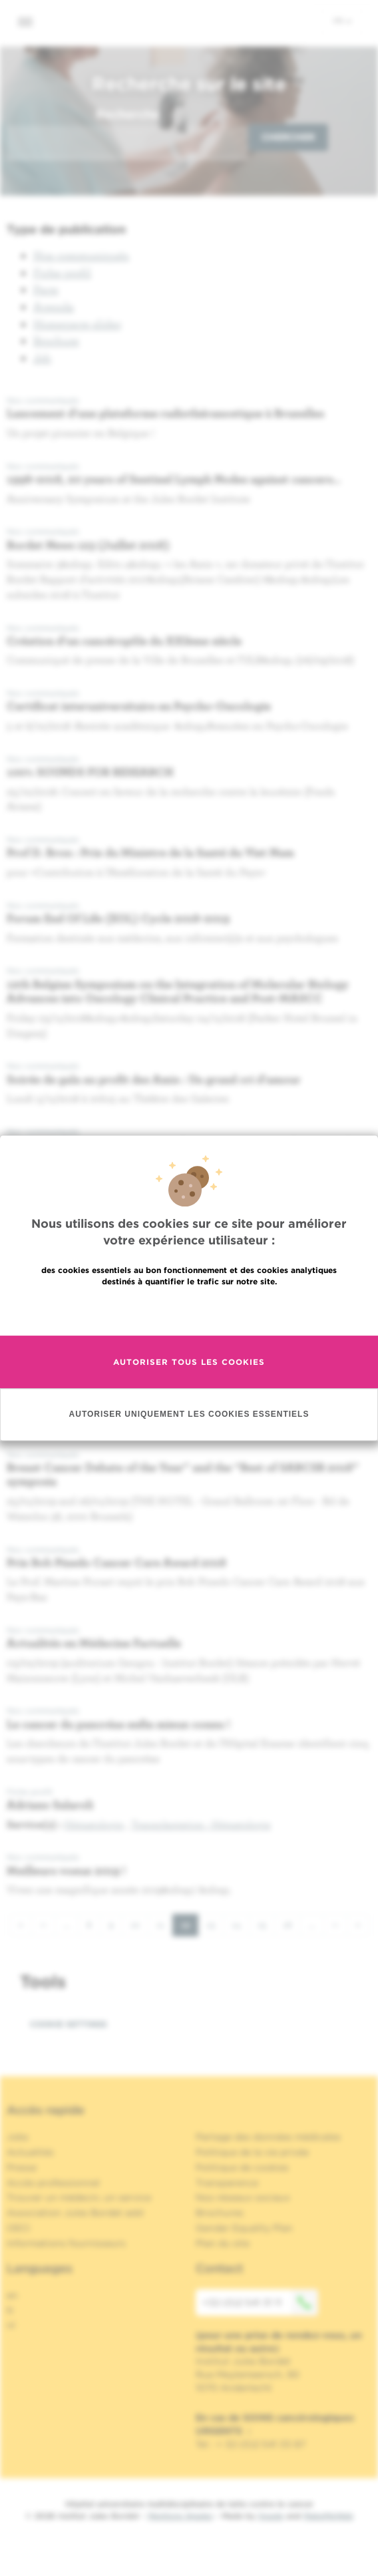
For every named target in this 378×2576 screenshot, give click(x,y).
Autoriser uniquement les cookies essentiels (189, 1414)
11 (164, 1924)
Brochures (220, 2212)
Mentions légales (180, 2516)
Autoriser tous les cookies (189, 1362)
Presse (22, 2167)
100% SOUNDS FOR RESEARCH (90, 772)
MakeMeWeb (328, 2516)
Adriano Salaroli (50, 1804)
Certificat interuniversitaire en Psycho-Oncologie (139, 706)
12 (189, 1927)
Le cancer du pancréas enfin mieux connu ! (118, 1724)
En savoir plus (189, 1310)
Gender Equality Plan (244, 2228)
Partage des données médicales (268, 2136)
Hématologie (94, 1824)
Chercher (288, 137)
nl (11, 2325)
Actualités (30, 2152)
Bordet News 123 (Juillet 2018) (88, 545)
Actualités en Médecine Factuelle (94, 1643)
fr (342, 21)
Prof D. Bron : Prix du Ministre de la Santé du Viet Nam (150, 852)
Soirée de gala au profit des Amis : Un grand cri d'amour (154, 1079)
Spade (271, 2516)
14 (241, 1924)
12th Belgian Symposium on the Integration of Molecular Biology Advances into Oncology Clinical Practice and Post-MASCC (178, 991)
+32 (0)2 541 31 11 (260, 2302)
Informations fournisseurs (66, 2243)
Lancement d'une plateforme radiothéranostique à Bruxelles (165, 413)
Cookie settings (68, 2024)
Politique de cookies (242, 2167)
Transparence (227, 2182)
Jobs (18, 2136)
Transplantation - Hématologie (201, 1824)
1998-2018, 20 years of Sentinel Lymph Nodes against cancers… (174, 479)
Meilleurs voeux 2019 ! (66, 1870)
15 (266, 1924)
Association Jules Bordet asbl (75, 2212)
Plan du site (223, 2243)
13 (215, 1924)
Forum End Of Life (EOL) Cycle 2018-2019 (118, 918)
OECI (18, 2228)
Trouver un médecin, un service (79, 2197)
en (12, 2295)
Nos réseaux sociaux (243, 2197)
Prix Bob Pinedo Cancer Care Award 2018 (116, 1562)
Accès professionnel (53, 2182)
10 (139, 1924)
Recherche (128, 114)
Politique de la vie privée (252, 2152)
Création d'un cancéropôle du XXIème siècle (124, 640)
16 (292, 1924)
